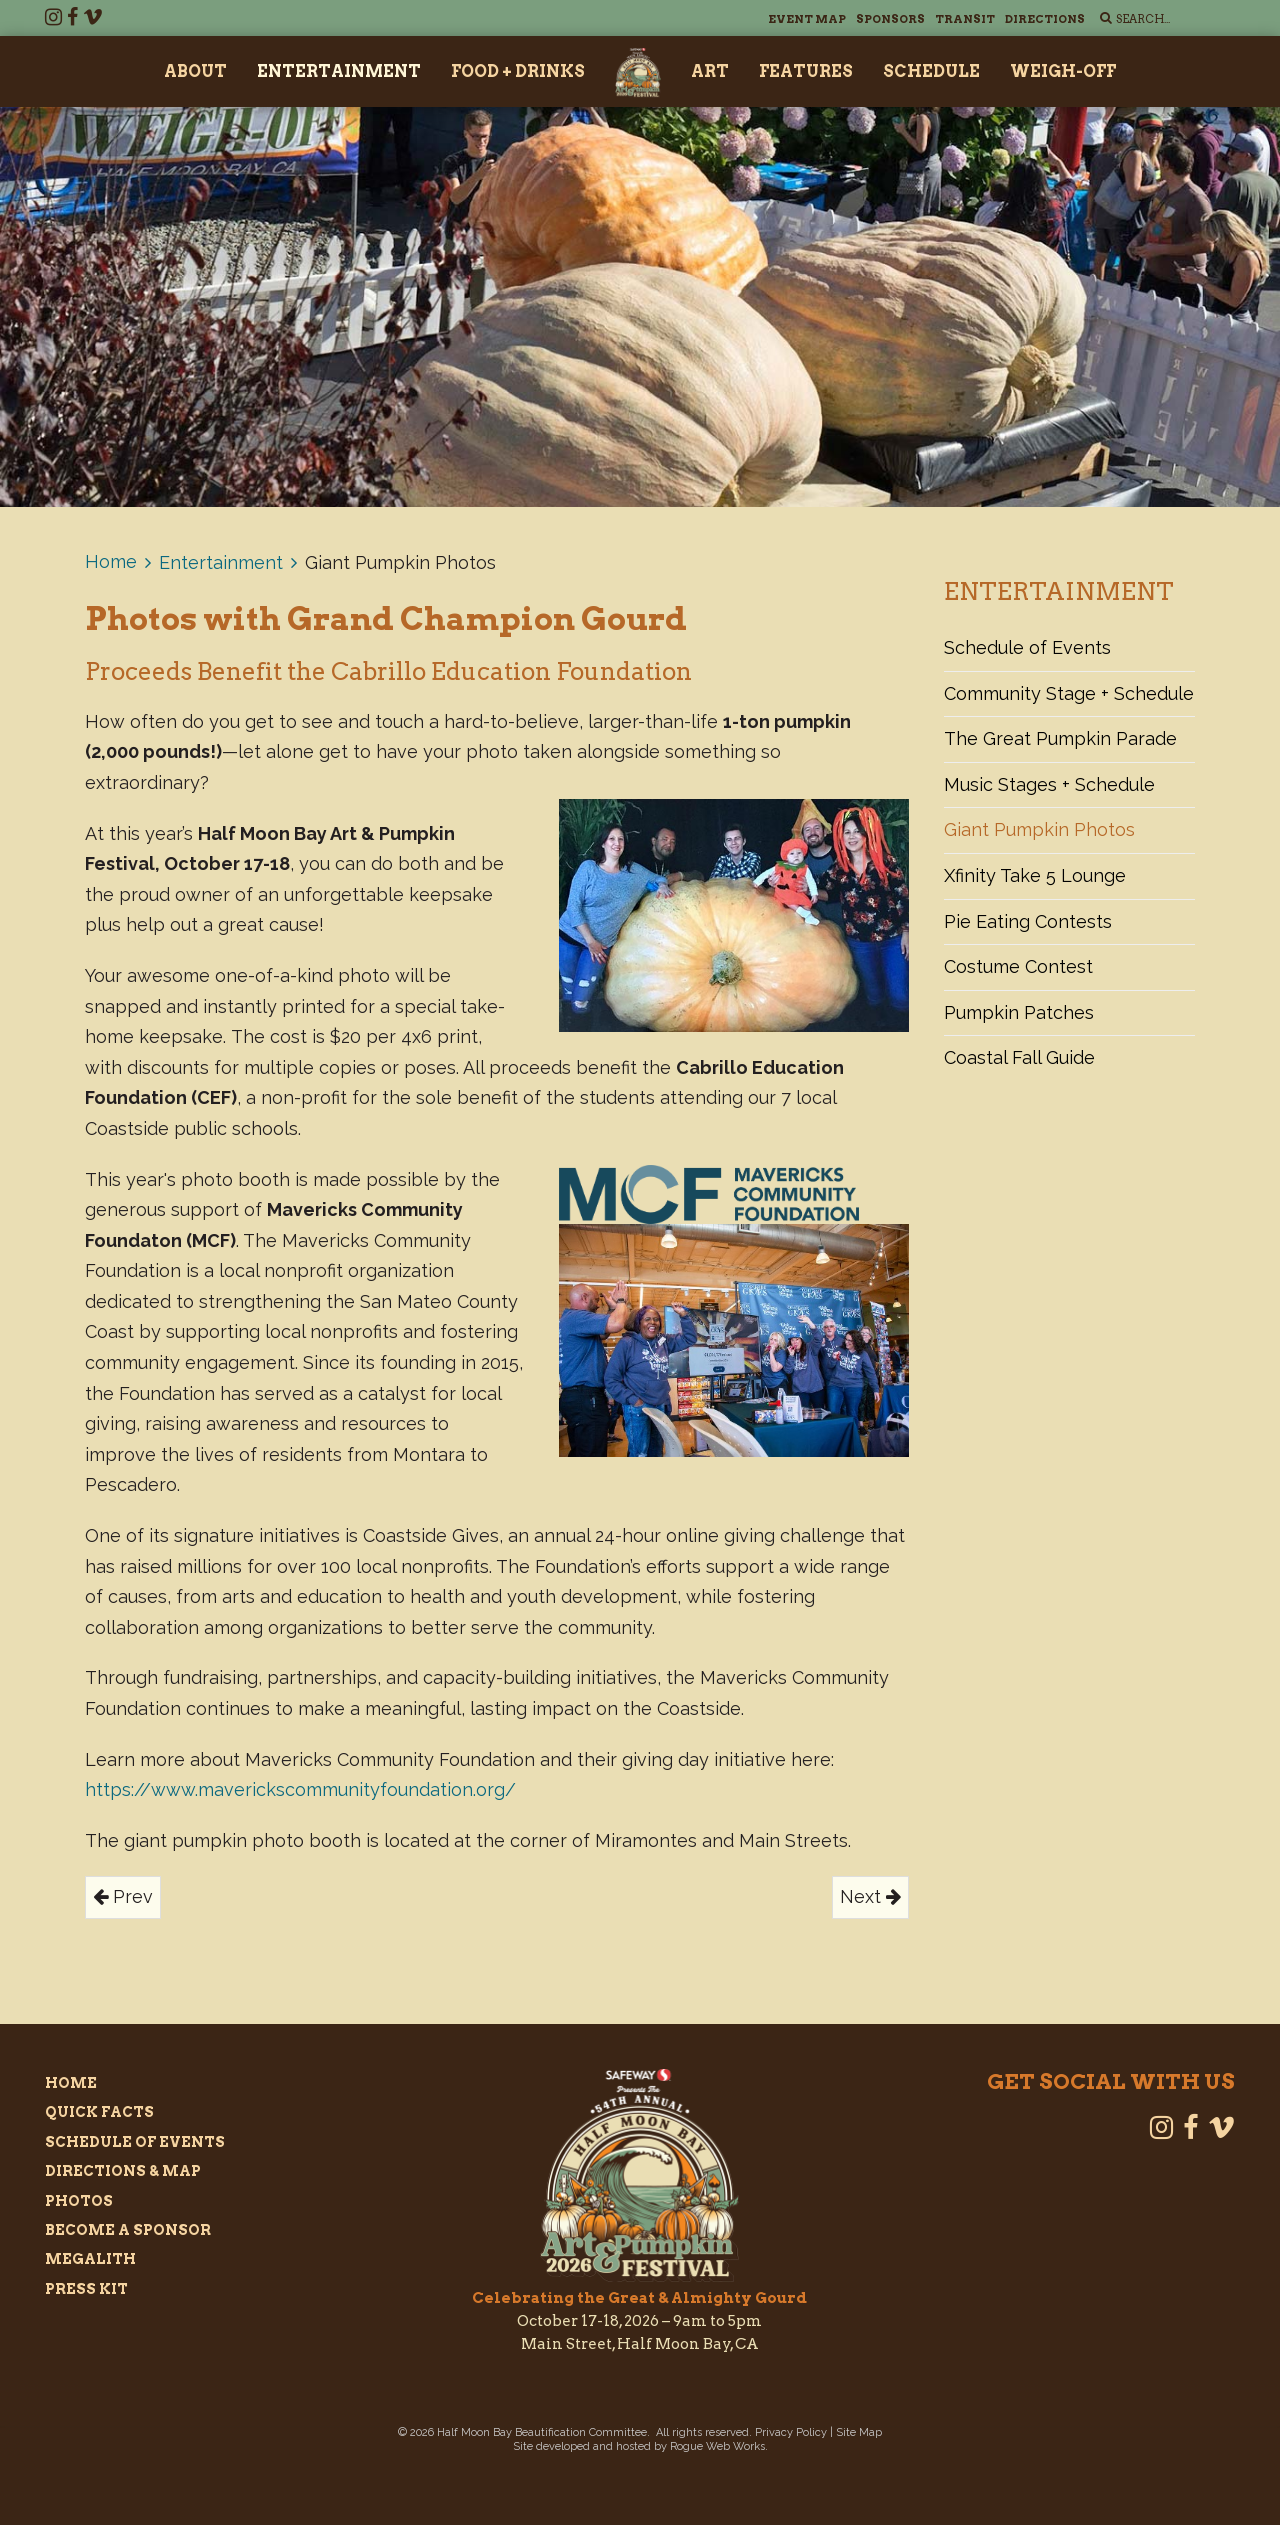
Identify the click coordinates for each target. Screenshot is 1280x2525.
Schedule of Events (1027, 647)
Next (870, 1896)
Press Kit (86, 2289)
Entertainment (339, 71)
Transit (965, 19)
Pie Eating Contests (1028, 921)
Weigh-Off (1063, 71)
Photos (79, 2201)
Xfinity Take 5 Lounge (1035, 875)
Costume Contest (1018, 966)
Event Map (807, 19)
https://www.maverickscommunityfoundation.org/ (300, 1789)
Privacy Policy (791, 2432)
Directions (1045, 19)
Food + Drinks (518, 71)
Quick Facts (99, 2112)
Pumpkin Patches (1019, 1012)
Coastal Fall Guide (1019, 1057)
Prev (123, 1896)
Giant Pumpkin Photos (1039, 829)
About (195, 71)
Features (806, 71)
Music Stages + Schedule (1049, 784)
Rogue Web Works (717, 2446)
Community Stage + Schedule (1069, 693)
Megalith (90, 2259)
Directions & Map (123, 2171)
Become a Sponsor (128, 2230)
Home (111, 561)
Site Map (859, 2432)
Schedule (931, 71)
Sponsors (890, 19)
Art (710, 71)
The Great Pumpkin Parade (1060, 738)
